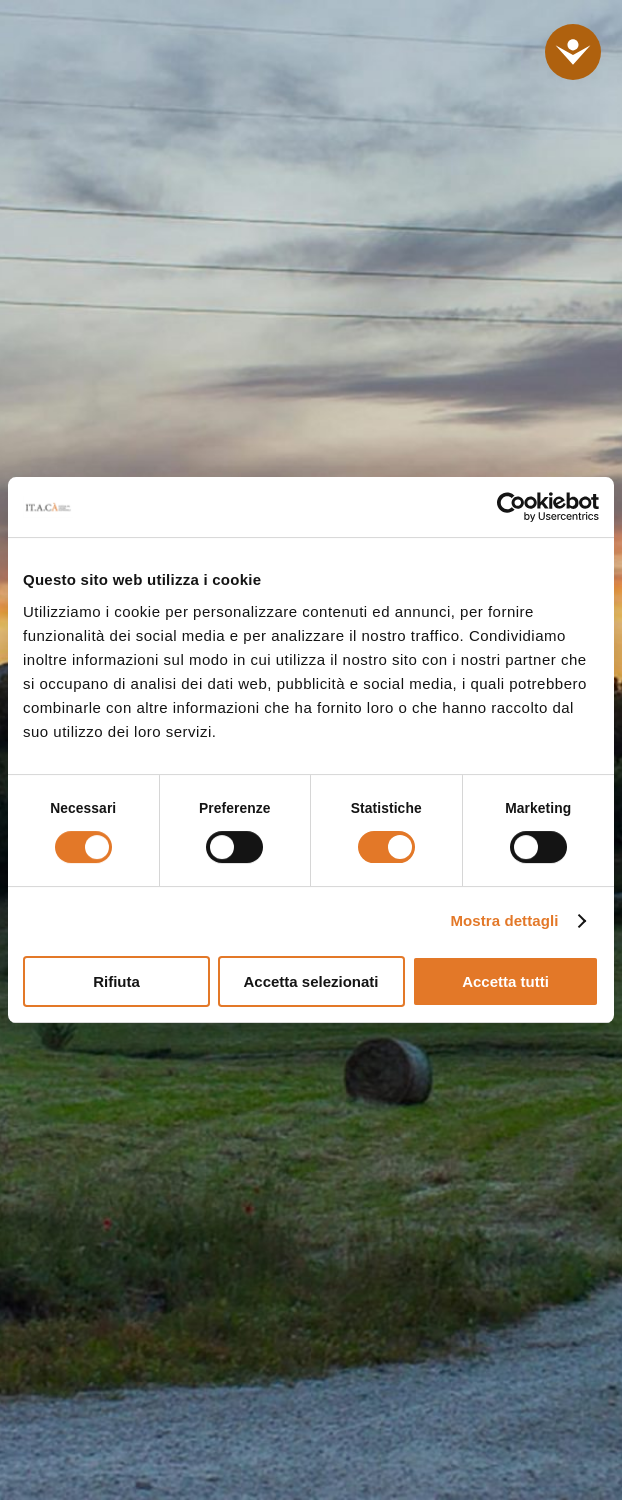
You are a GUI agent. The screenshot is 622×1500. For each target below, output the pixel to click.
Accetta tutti (505, 981)
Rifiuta (116, 981)
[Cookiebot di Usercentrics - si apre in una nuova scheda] (511, 507)
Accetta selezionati (310, 981)
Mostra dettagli (504, 920)
